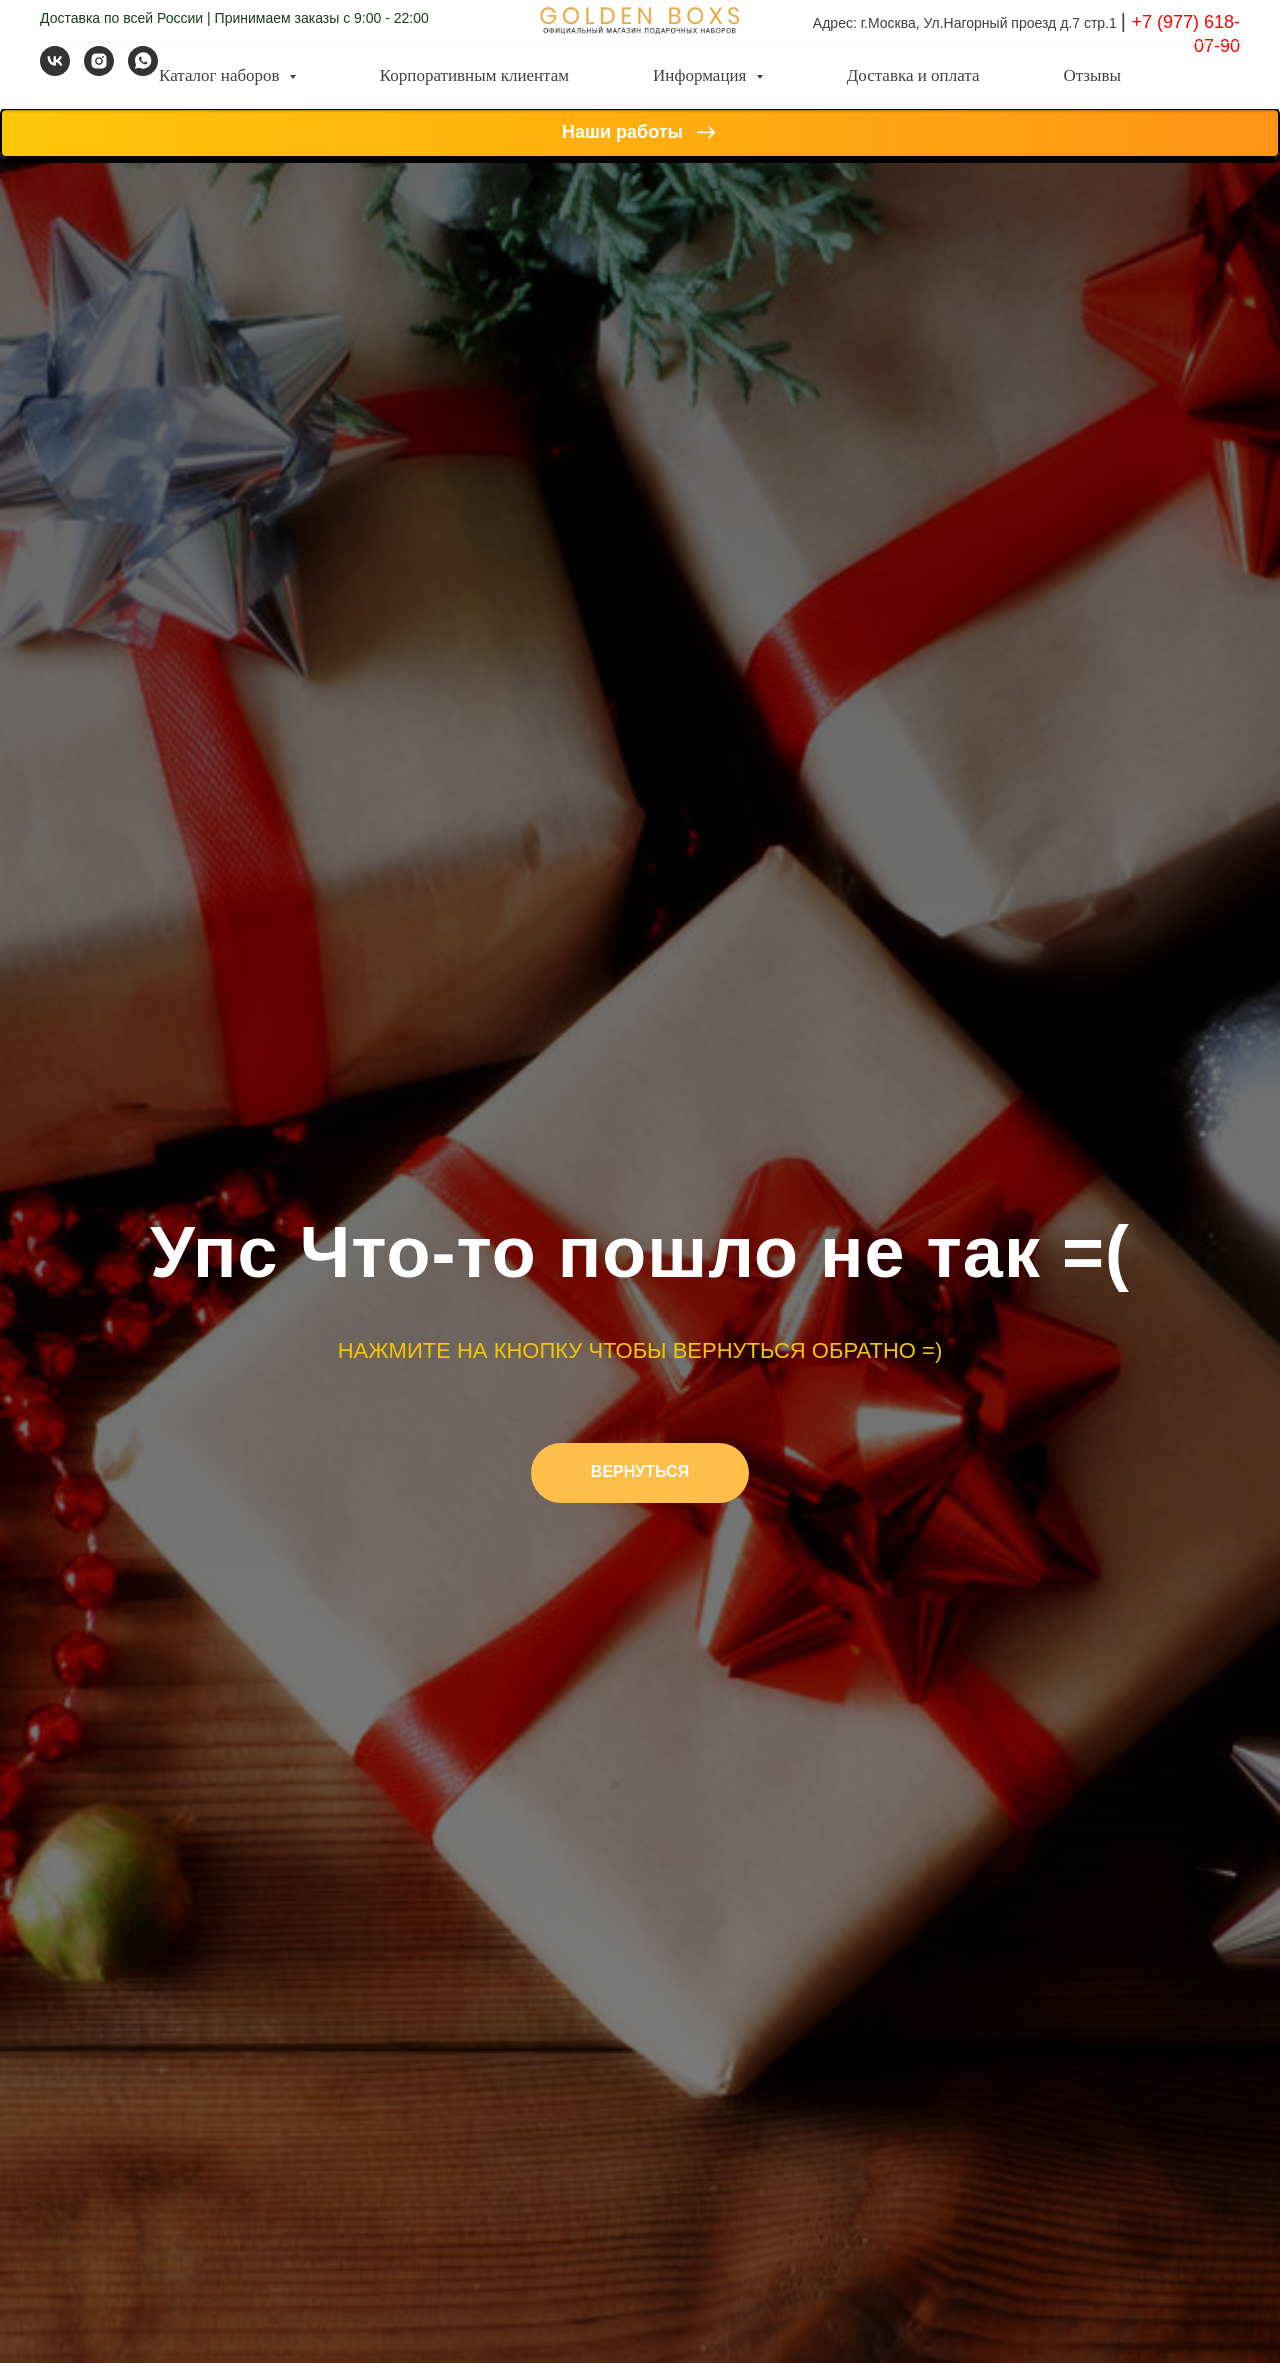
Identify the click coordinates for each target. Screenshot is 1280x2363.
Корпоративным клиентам (474, 75)
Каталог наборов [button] (221, 75)
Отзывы (1092, 75)
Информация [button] (702, 75)
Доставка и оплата (913, 75)
